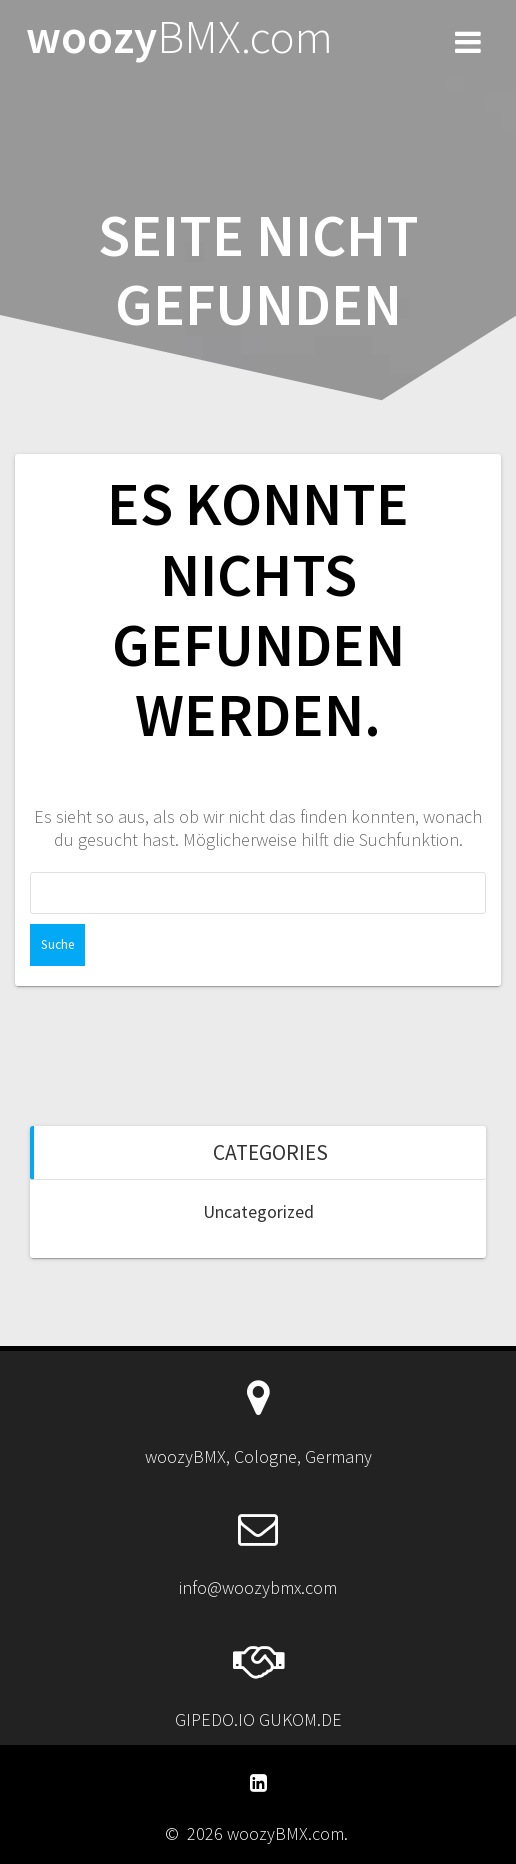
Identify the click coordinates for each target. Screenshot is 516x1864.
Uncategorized (258, 1211)
